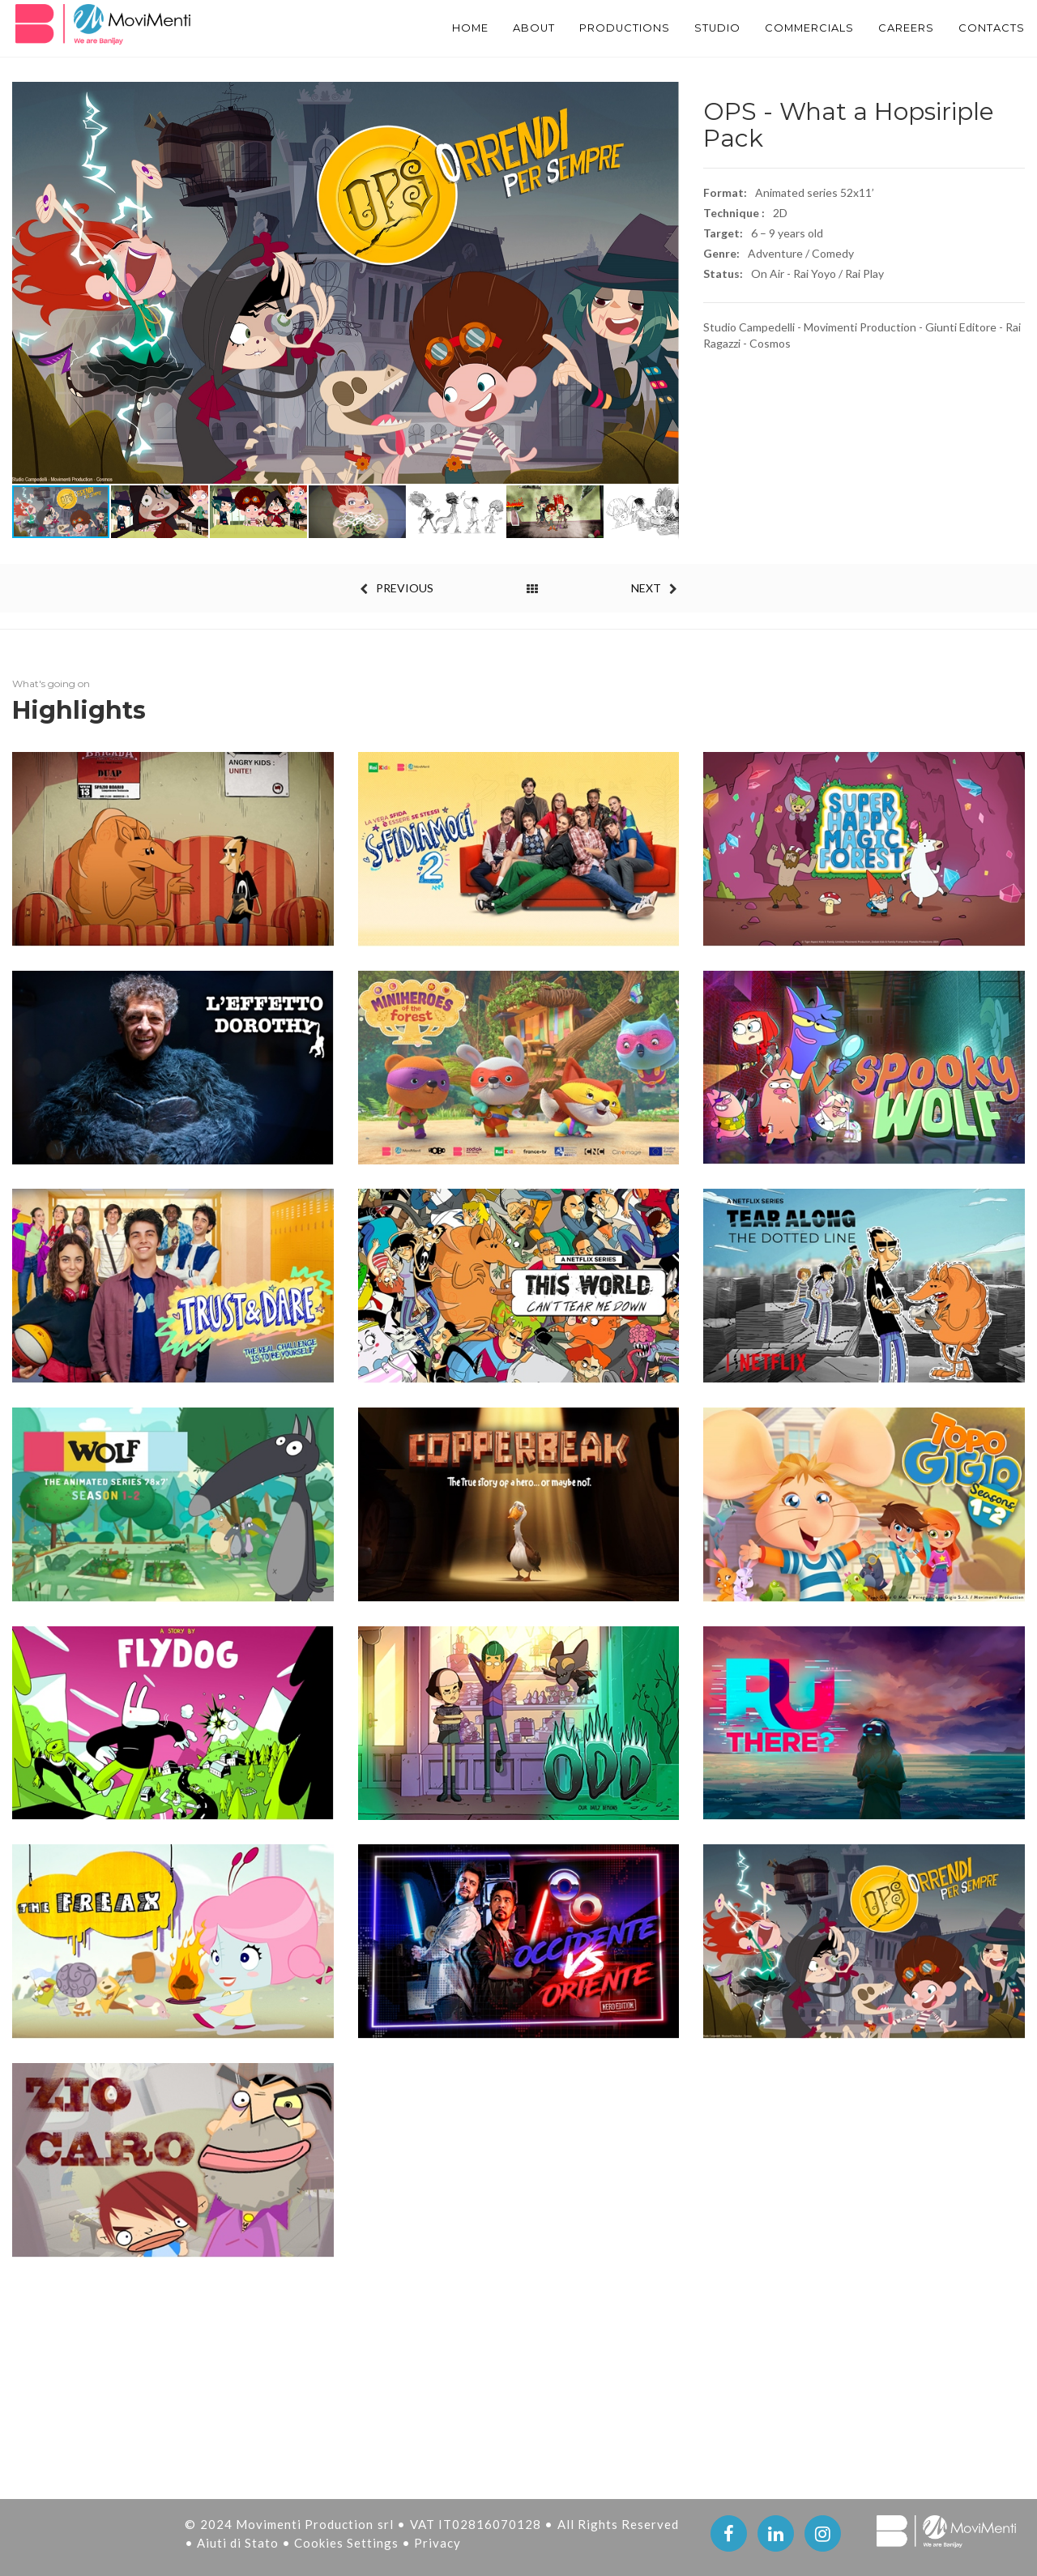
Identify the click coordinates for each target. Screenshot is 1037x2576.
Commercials (792, 28)
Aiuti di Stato (239, 2542)
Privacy (437, 2542)
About (494, 28)
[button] (664, 283)
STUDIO (691, 28)
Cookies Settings (348, 2542)
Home (425, 28)
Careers (898, 28)
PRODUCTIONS (591, 28)
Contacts (989, 28)
